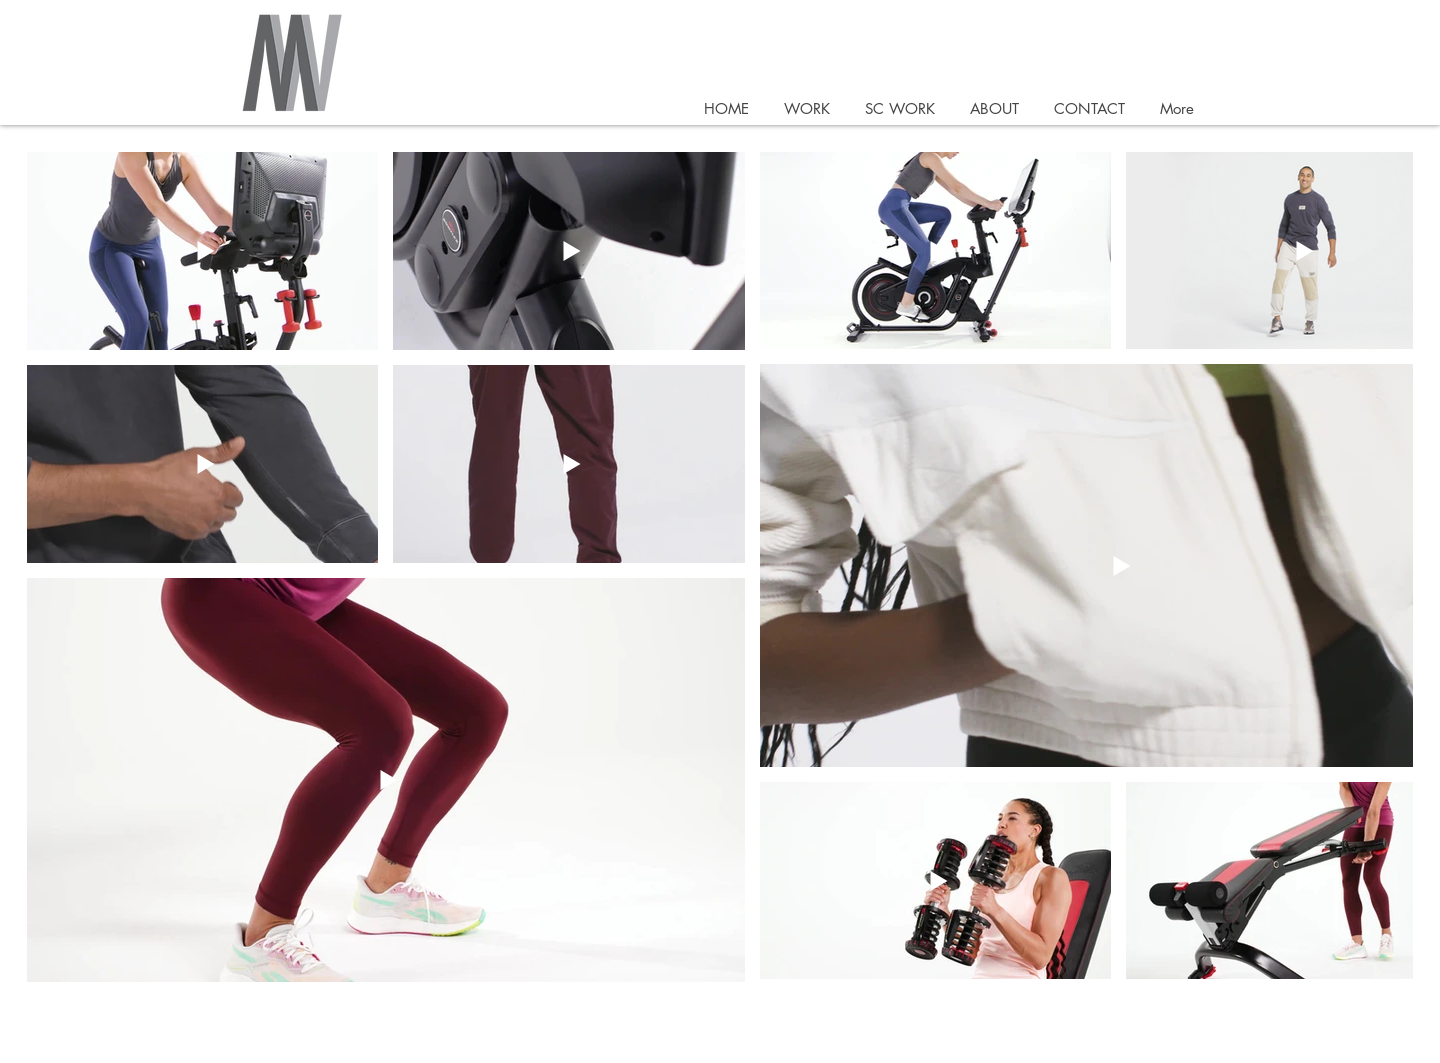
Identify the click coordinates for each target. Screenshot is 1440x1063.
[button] (806, 108)
